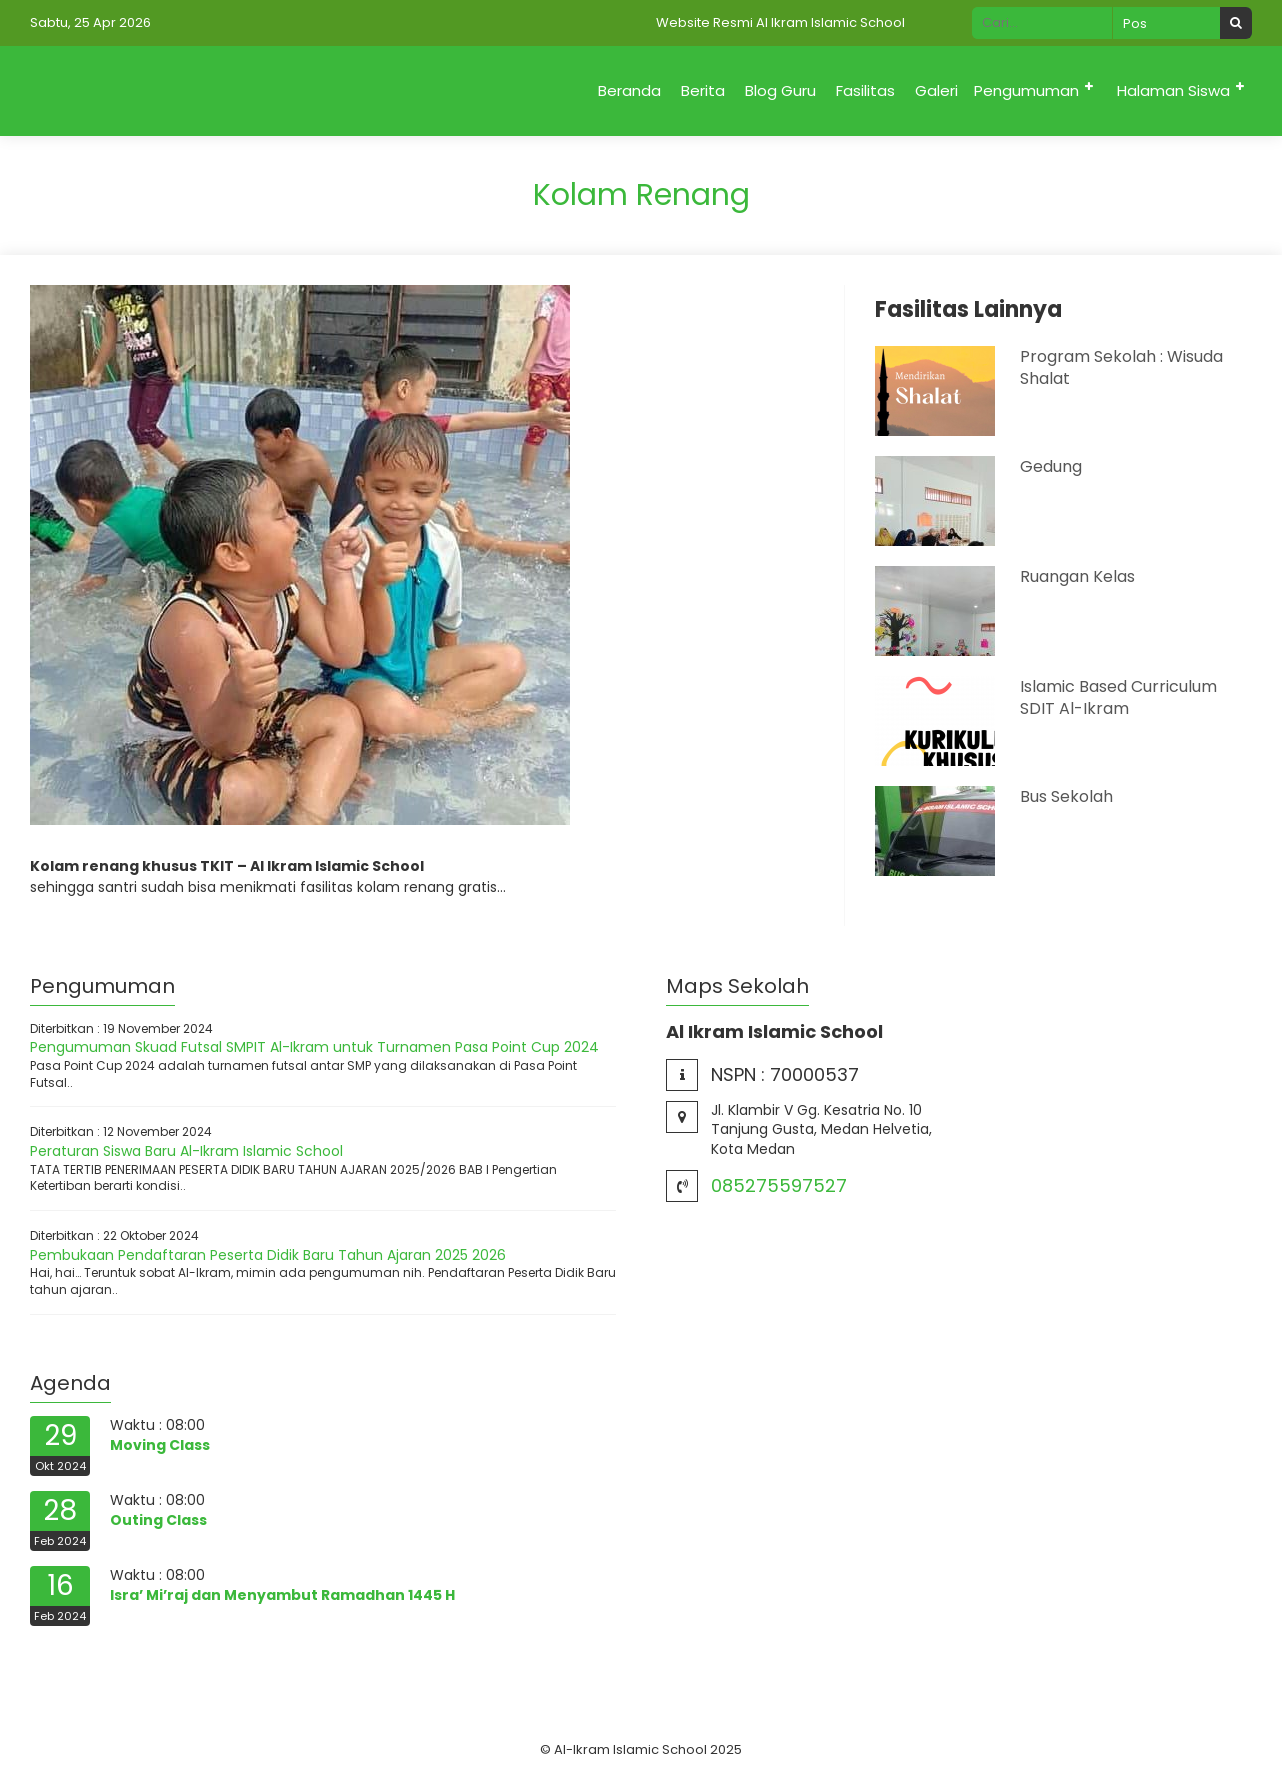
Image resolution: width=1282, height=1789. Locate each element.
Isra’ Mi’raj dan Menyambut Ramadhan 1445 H (282, 1595)
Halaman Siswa (1173, 90)
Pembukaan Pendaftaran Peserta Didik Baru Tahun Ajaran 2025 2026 (268, 1255)
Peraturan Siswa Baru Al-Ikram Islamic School (186, 1151)
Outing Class (158, 1520)
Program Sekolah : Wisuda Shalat (1121, 367)
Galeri (936, 90)
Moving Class (160, 1445)
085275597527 (779, 1185)
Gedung (1051, 466)
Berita (703, 90)
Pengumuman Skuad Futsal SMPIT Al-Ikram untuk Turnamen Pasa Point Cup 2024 (314, 1047)
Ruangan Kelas (1077, 576)
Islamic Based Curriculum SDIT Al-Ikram (1118, 697)
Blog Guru (780, 90)
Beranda (629, 90)
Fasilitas (865, 90)
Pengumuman (1026, 90)
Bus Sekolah (1066, 796)
